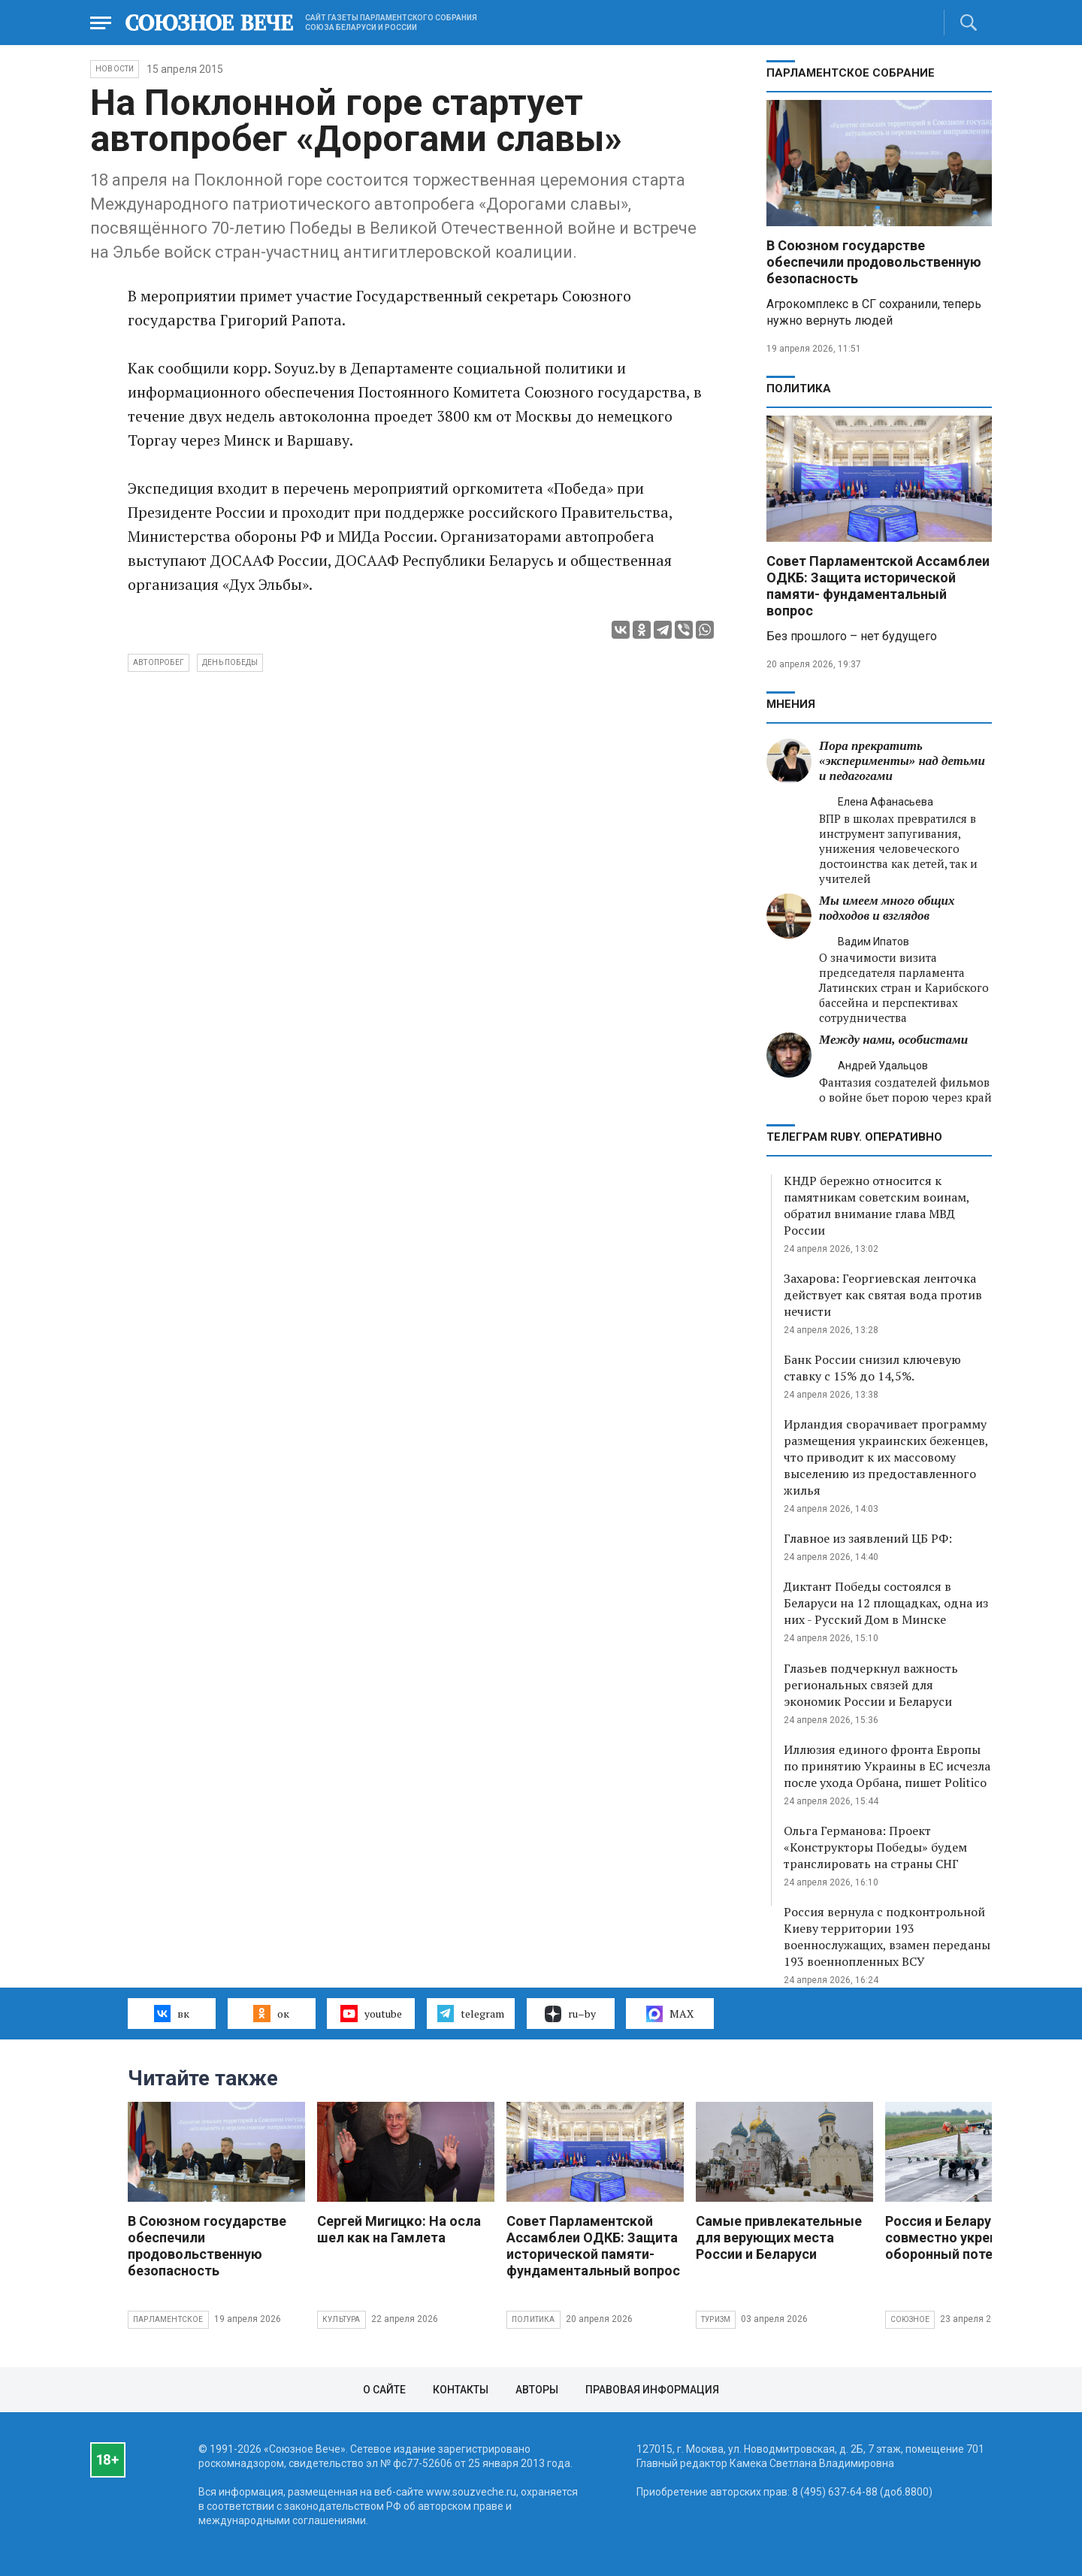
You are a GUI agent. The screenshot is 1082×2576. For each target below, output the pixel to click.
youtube (370, 2013)
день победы (230, 662)
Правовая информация (652, 2390)
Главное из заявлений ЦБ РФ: (868, 1538)
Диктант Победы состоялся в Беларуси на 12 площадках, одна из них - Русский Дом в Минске (886, 1603)
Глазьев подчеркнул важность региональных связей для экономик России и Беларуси (871, 1685)
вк (171, 2013)
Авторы (536, 2390)
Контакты (460, 2390)
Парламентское (168, 2319)
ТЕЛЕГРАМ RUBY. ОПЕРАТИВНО (854, 1137)
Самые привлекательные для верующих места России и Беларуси (779, 2237)
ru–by (570, 2014)
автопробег (158, 662)
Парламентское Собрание (850, 73)
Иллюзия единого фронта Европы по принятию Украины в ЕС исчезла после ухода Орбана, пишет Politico (887, 1766)
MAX (670, 2014)
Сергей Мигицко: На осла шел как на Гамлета (399, 2229)
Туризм (715, 2319)
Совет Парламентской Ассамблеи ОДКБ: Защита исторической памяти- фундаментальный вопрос (878, 585)
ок (271, 2013)
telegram (470, 2013)
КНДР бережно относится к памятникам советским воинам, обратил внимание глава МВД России (876, 1205)
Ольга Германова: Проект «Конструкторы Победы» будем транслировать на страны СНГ (875, 1847)
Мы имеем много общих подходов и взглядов (887, 908)
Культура (341, 2319)
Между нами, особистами (893, 1040)
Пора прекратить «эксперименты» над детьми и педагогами (902, 761)
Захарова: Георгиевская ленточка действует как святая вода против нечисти (883, 1295)
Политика (798, 388)
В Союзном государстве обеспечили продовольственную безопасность (873, 261)
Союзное (909, 2319)
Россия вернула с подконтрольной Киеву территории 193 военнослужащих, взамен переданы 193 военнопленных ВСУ (887, 1936)
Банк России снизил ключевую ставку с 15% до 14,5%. (872, 1367)
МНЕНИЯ (790, 704)
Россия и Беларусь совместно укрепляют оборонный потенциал (958, 2237)
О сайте (384, 2390)
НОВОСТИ (114, 69)
